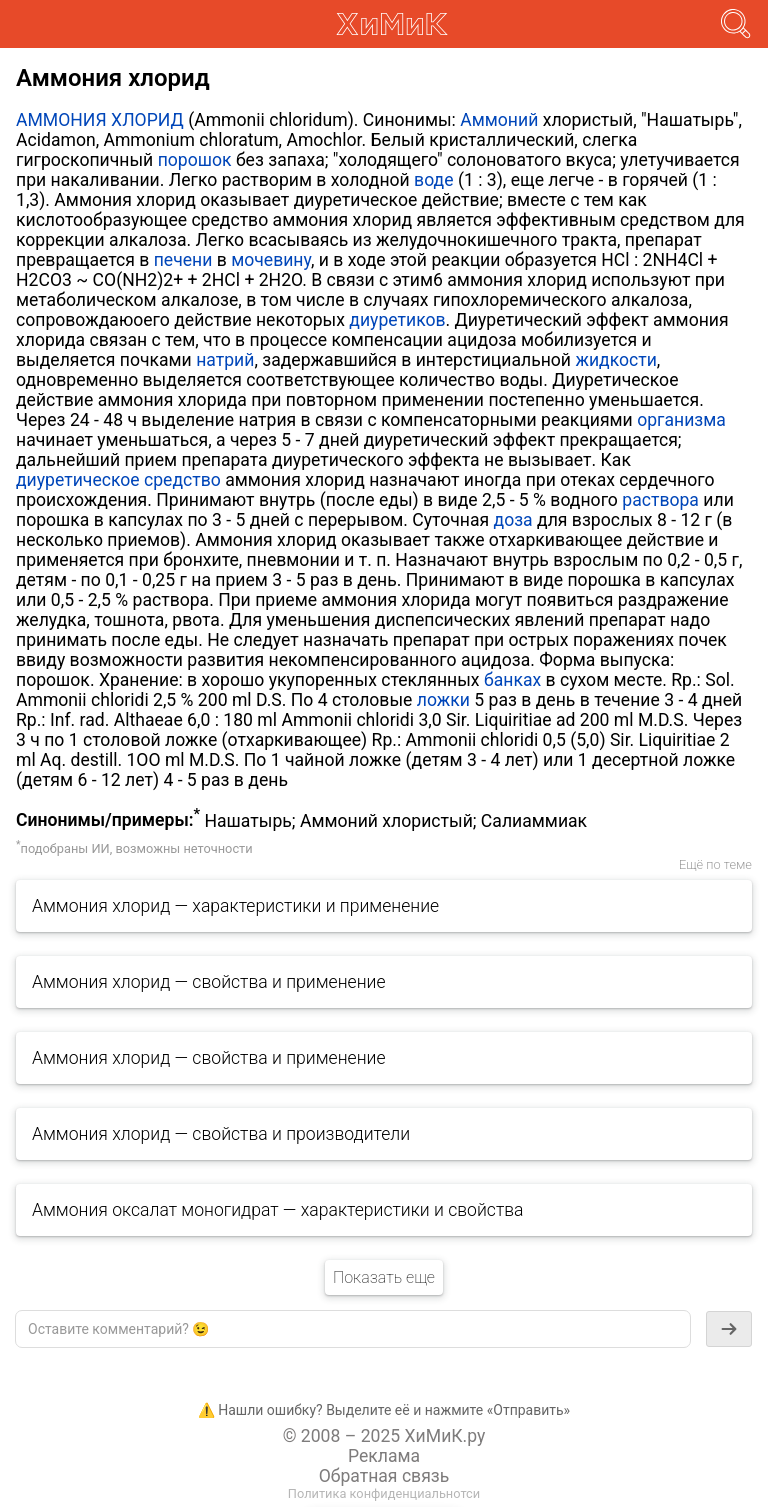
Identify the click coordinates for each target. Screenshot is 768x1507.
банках (512, 680)
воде (433, 180)
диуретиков (397, 320)
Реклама (384, 1456)
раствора (660, 500)
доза (513, 520)
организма (681, 420)
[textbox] (353, 1329)
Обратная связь (384, 1476)
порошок (195, 160)
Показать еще (384, 1277)
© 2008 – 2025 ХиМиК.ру (384, 1436)
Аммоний (499, 120)
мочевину (271, 260)
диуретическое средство (118, 480)
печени (183, 260)
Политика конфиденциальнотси (384, 1493)
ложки (443, 700)
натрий (225, 360)
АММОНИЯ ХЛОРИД (100, 120)
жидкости (615, 360)
